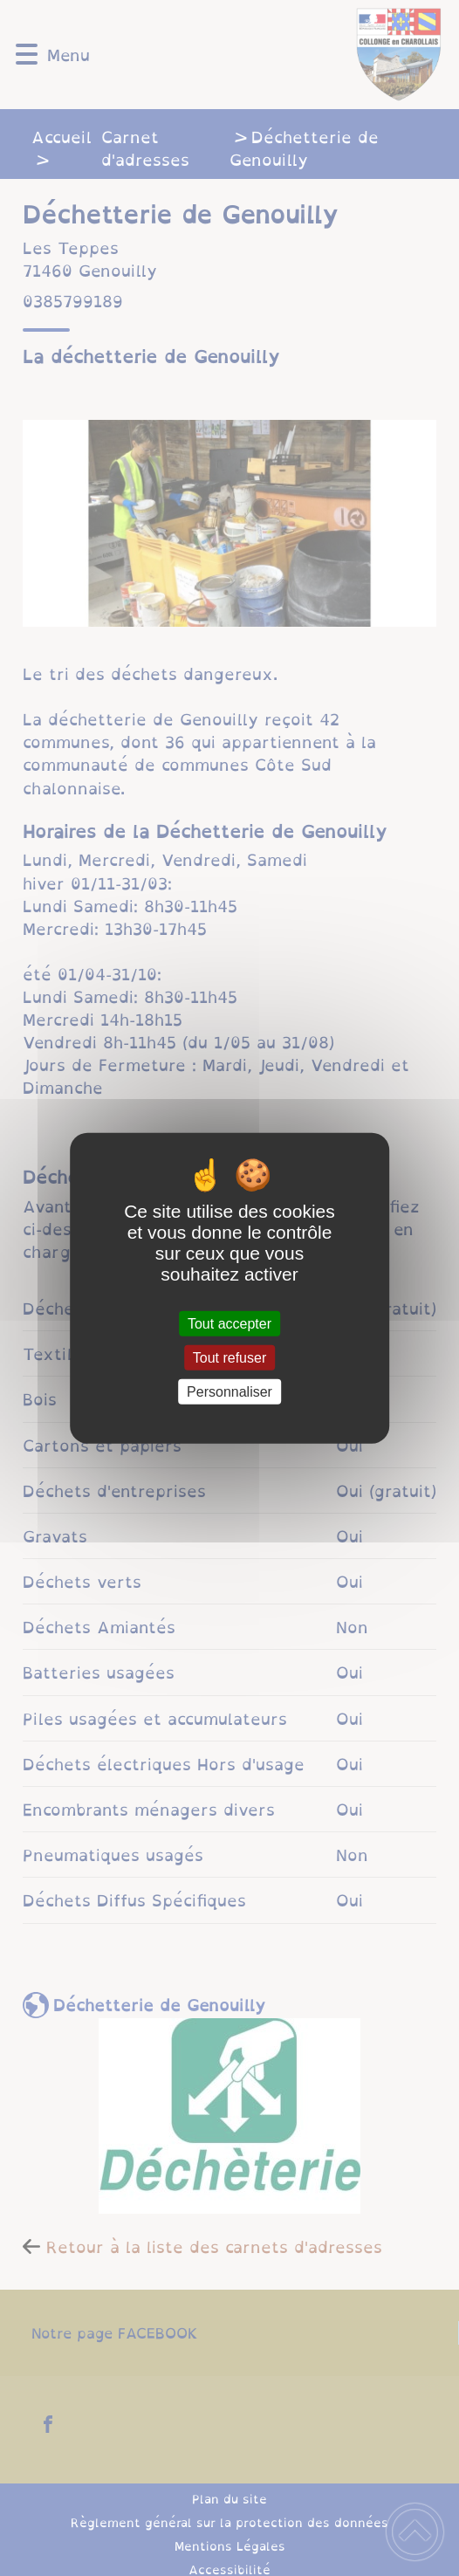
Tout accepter (229, 1322)
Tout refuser (229, 1357)
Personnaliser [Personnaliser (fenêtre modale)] (229, 1391)
